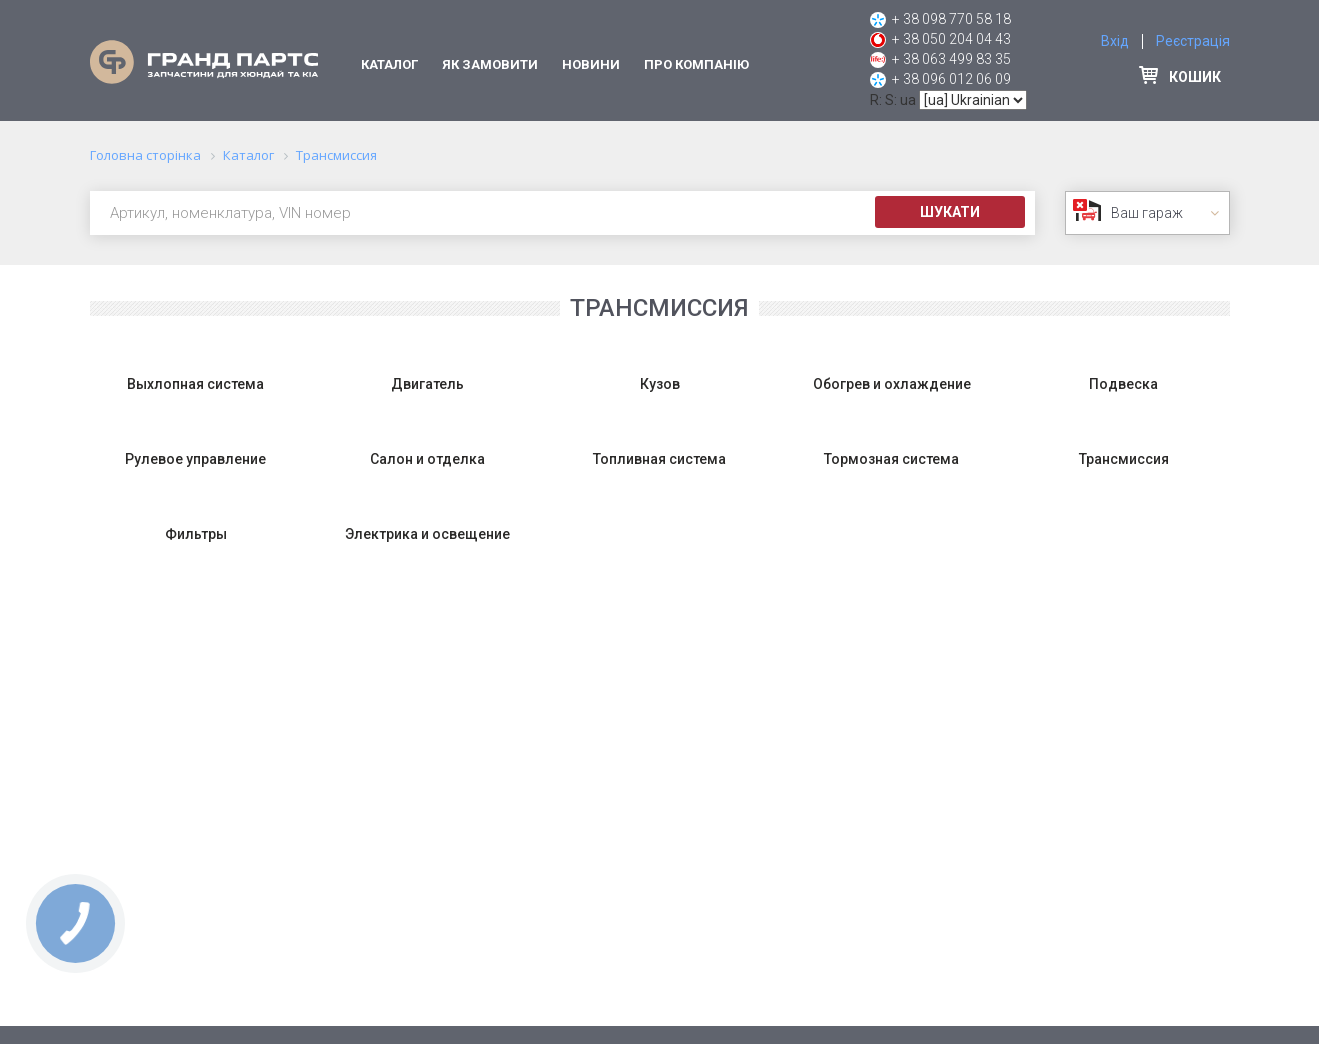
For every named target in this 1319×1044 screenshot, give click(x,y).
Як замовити (490, 64)
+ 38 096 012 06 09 (951, 79)
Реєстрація (1193, 41)
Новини (591, 64)
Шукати (950, 212)
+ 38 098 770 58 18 (951, 19)
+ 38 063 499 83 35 (951, 59)
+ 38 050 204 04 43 (951, 39)
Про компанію (696, 64)
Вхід (1115, 41)
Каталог (389, 64)
